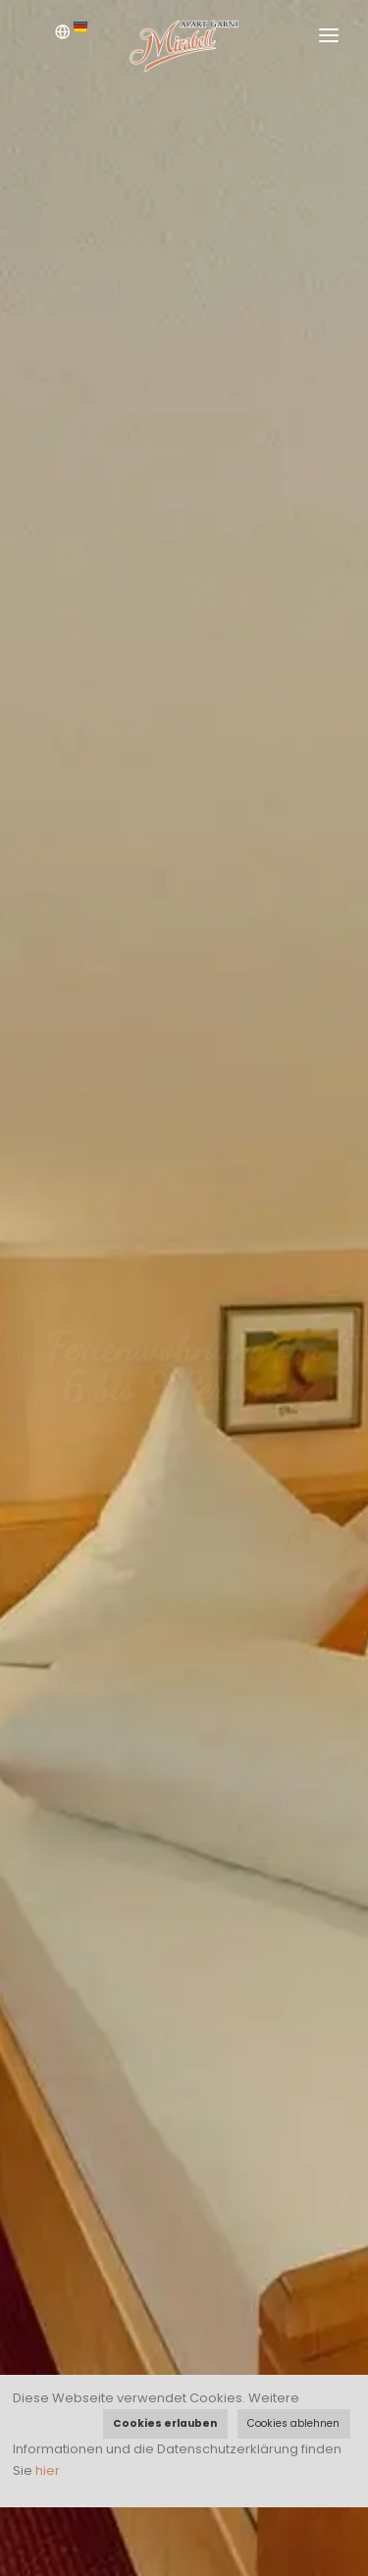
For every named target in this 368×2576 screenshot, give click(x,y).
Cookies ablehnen (293, 2423)
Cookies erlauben (165, 2423)
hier (47, 2470)
